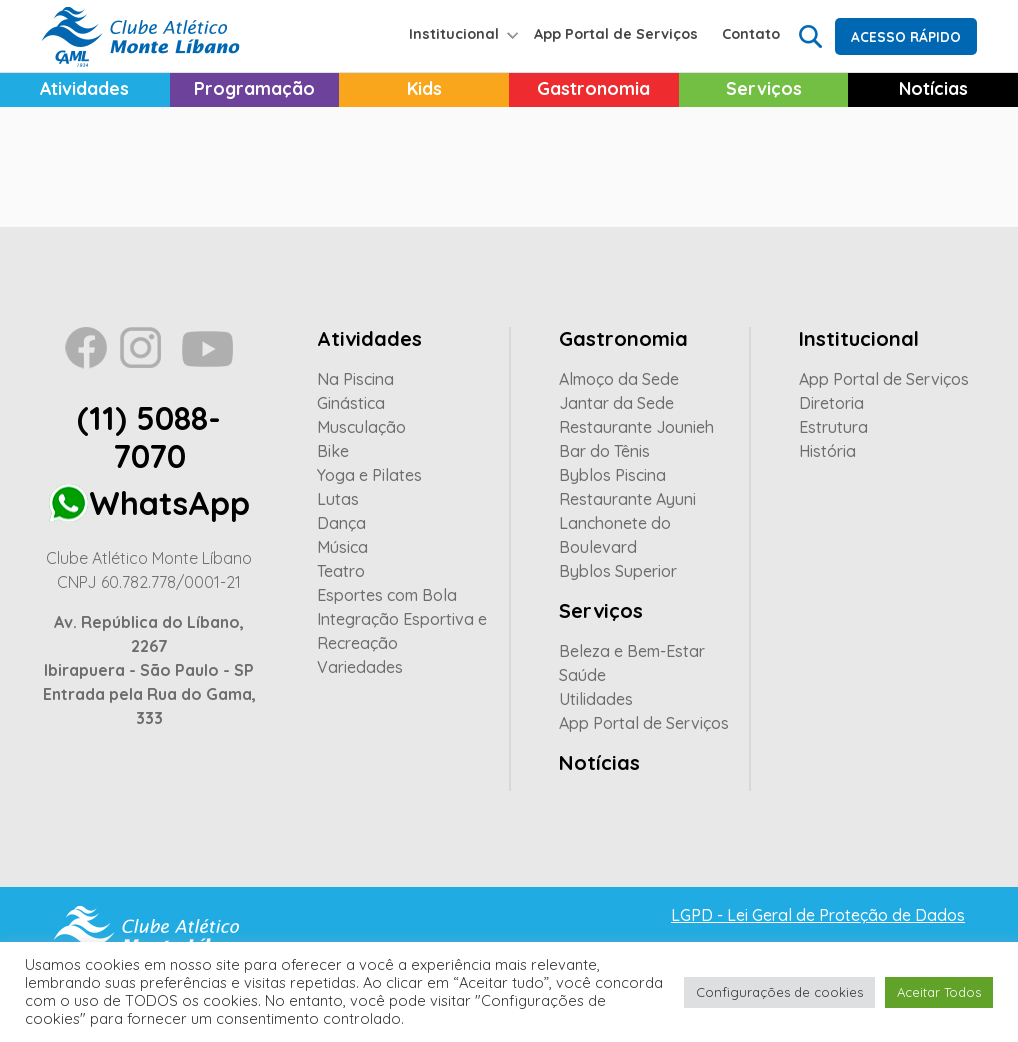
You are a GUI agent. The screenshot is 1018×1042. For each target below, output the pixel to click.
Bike (333, 451)
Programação (254, 88)
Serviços (764, 88)
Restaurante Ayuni (627, 499)
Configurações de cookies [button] (779, 992)
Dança (341, 523)
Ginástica (351, 403)
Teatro (341, 571)
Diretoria (831, 403)
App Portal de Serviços (616, 34)
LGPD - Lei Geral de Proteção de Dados (818, 915)
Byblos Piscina (612, 475)
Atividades (84, 88)
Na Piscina (355, 379)
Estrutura (833, 427)
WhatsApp (169, 503)
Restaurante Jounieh (636, 427)
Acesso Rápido (906, 36)
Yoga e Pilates (369, 475)
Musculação (361, 427)
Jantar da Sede (616, 403)
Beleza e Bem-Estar (632, 651)
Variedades (360, 667)
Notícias (599, 762)
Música (342, 547)
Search (810, 35)
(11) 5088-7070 (149, 437)
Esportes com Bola (387, 595)
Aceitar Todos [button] (939, 992)
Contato (751, 34)
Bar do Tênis (604, 451)
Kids (424, 88)
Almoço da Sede (619, 379)
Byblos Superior (618, 571)
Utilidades (596, 699)
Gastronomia (593, 88)
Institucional (454, 34)
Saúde (582, 675)
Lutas (338, 499)
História (827, 451)
